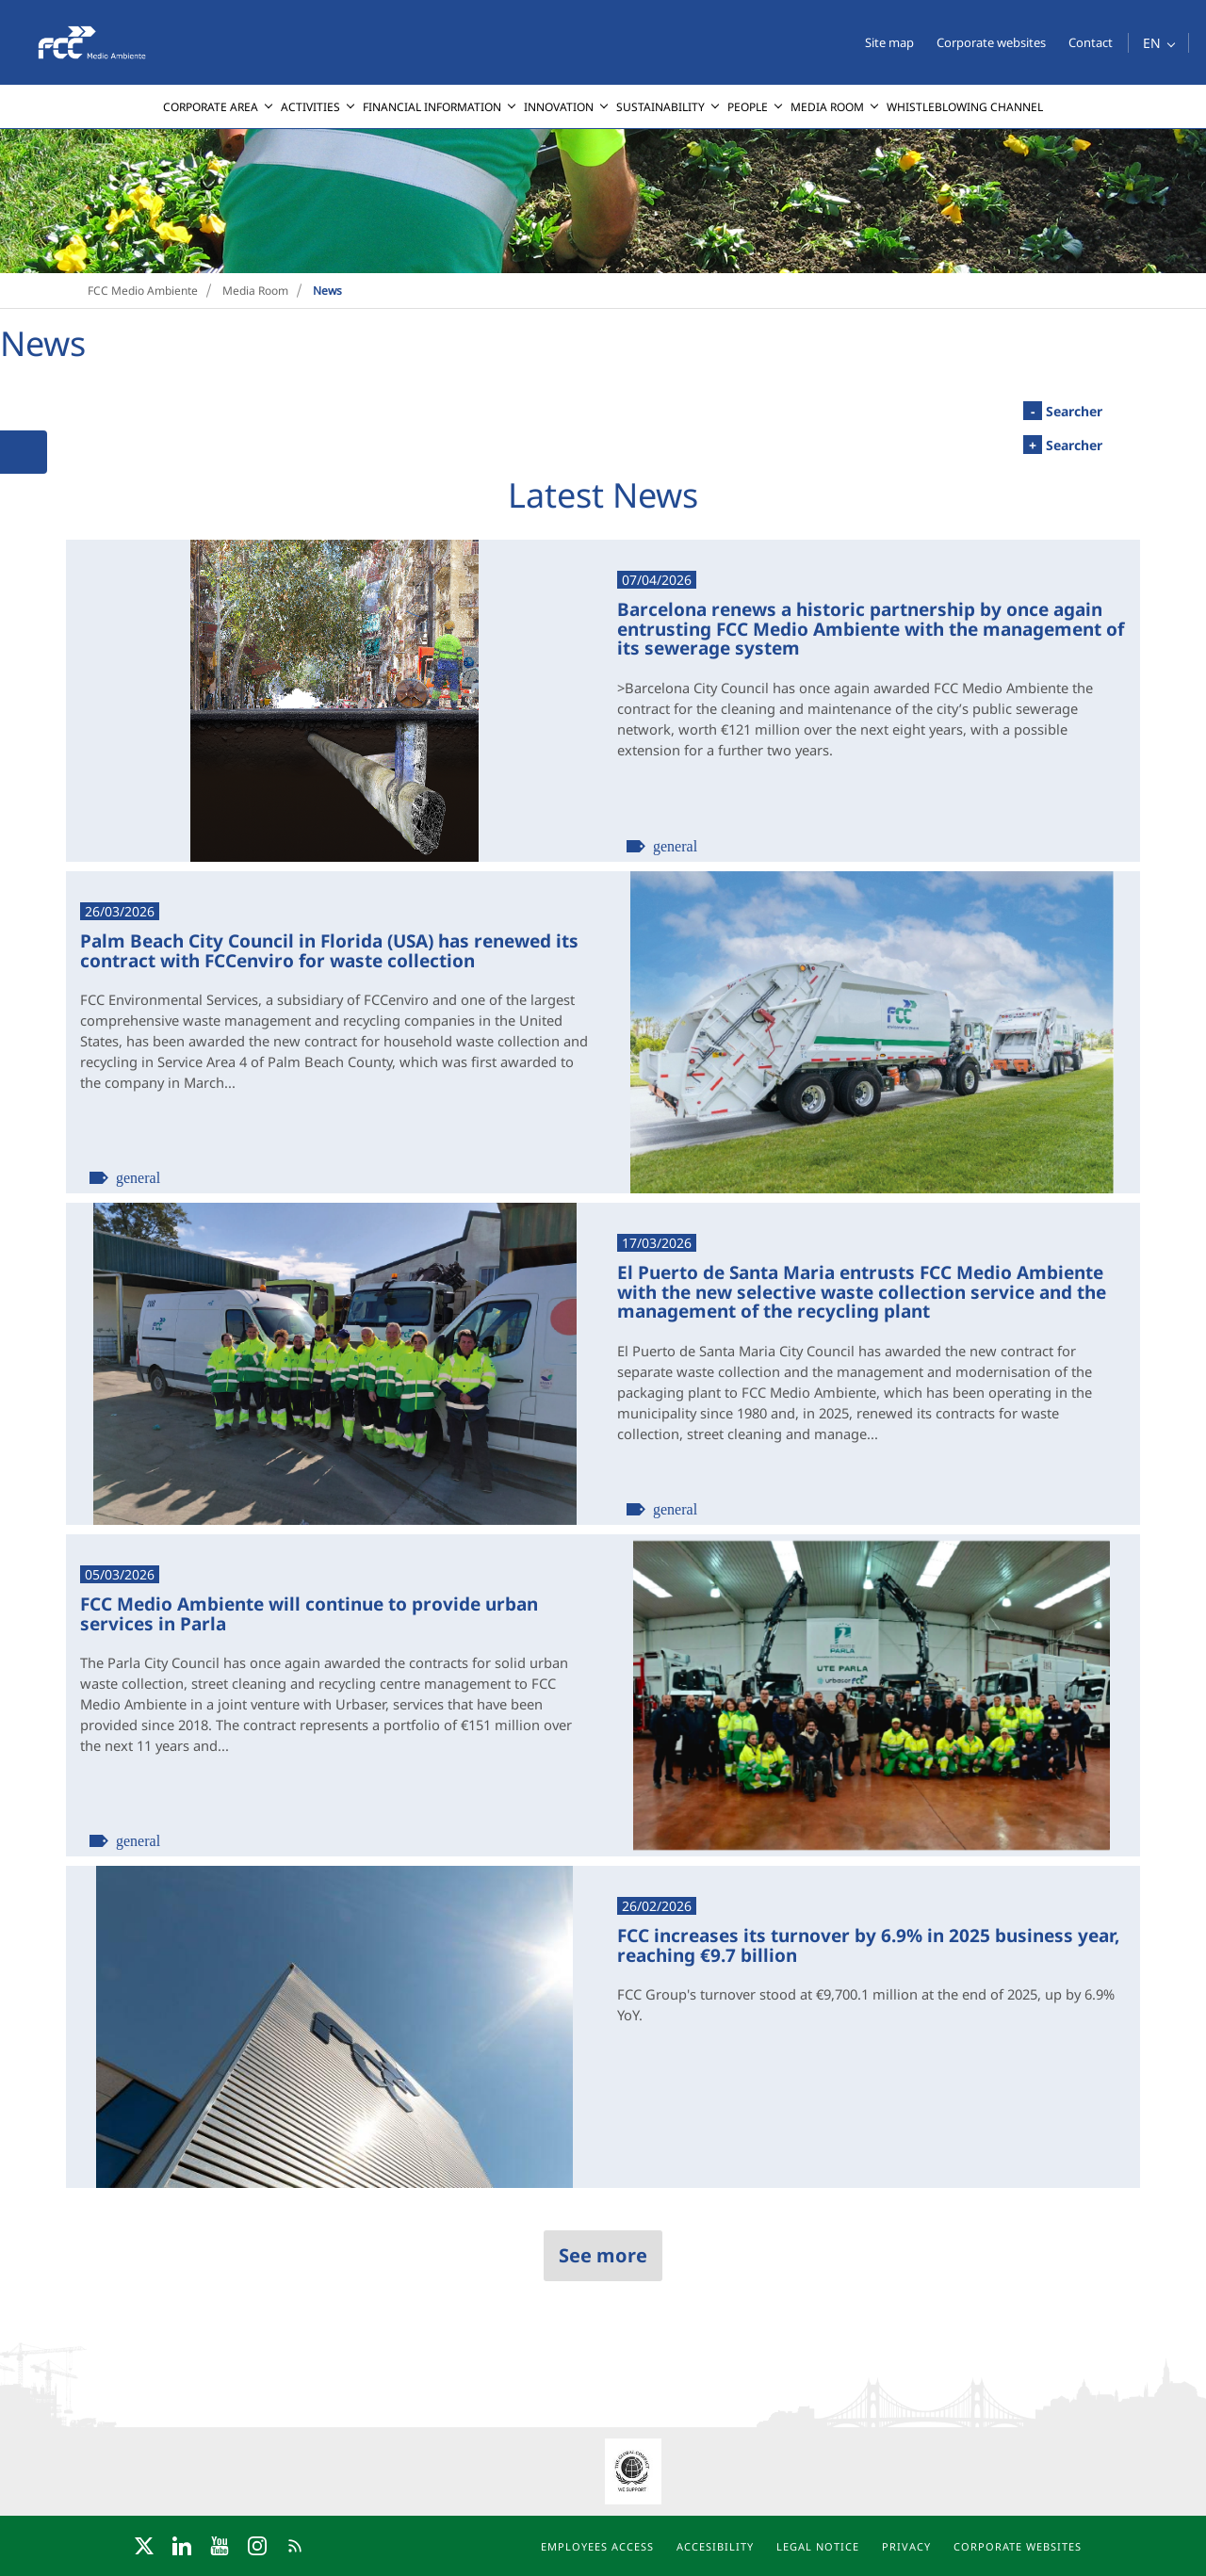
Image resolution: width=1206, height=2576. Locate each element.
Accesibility (715, 2546)
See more (603, 2255)
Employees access (597, 2546)
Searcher (1062, 410)
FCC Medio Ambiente (143, 291)
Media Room (255, 291)
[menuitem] (218, 107)
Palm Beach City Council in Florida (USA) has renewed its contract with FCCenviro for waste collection (329, 950)
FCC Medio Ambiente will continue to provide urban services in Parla (309, 1613)
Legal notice (817, 2546)
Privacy (906, 2546)
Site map (889, 42)
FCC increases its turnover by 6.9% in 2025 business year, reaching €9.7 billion (868, 1944)
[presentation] (14, 128)
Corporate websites (991, 42)
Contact (1090, 42)
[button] (1158, 43)
